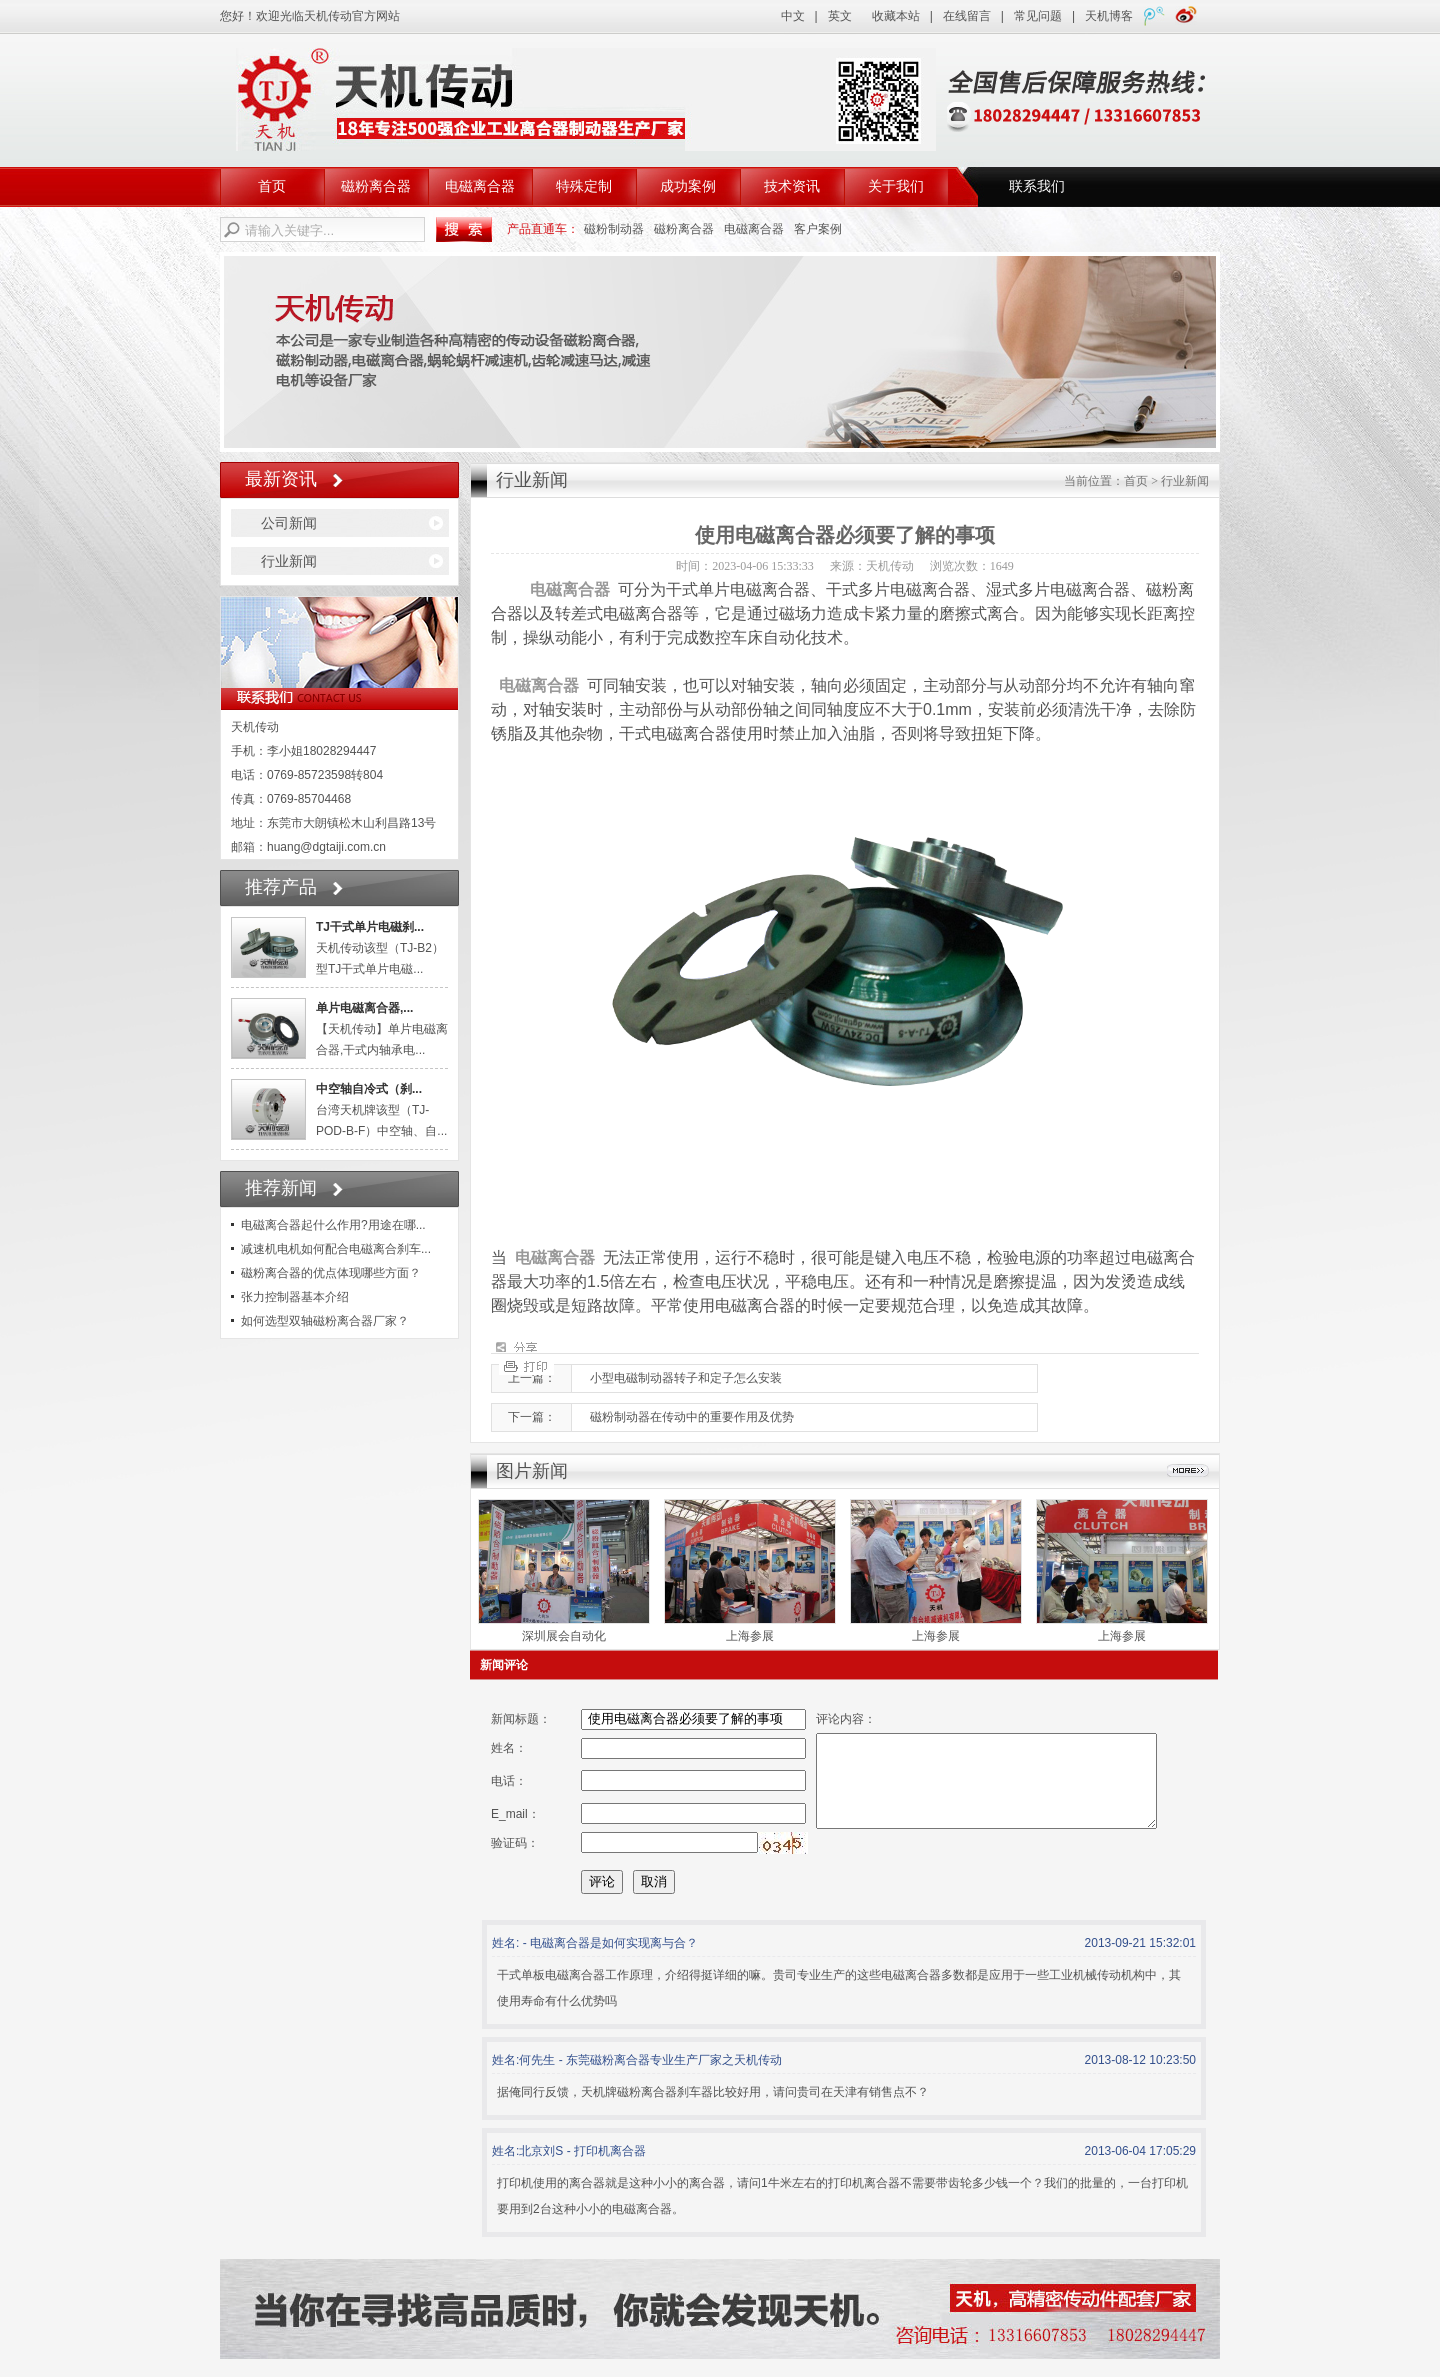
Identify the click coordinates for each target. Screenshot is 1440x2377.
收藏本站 (896, 16)
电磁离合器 (480, 186)
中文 (793, 16)
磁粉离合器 (376, 186)
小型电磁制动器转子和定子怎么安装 (686, 1378)
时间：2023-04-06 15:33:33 (745, 566)
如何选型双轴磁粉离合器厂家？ (325, 1321)
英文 (840, 16)
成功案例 (688, 186)
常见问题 (1038, 16)
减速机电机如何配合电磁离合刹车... (336, 1249)
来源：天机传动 (872, 566)
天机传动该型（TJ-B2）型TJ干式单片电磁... (380, 948)
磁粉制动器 (614, 229)
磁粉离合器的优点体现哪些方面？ (331, 1273)
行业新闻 (289, 561)
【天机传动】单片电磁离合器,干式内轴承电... (382, 1029)
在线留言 (967, 16)
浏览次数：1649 (972, 566)
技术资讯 (792, 186)
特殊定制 (584, 186)
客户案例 (818, 229)
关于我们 (896, 186)
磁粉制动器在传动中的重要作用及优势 (692, 1417)
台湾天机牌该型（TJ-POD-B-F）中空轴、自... (381, 1110)
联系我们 (1037, 186)
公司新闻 (289, 523)
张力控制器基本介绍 (295, 1297)
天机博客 (1109, 16)
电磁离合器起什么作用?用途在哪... (333, 1225)
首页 (272, 186)
